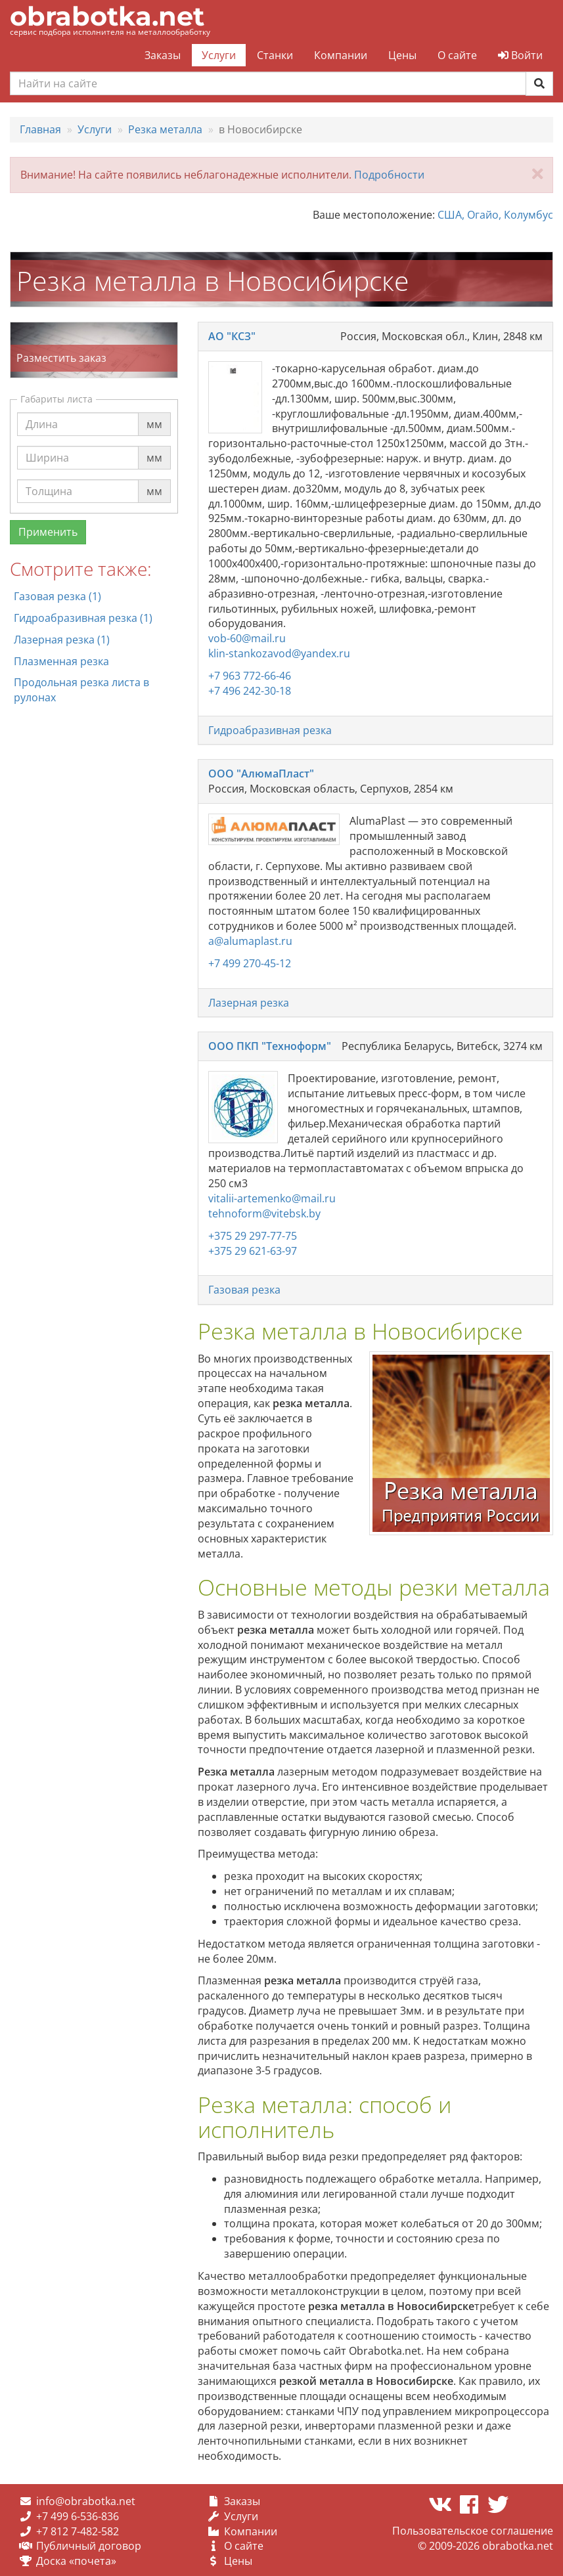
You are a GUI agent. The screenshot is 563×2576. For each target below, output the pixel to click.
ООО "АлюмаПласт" (261, 773)
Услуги (219, 55)
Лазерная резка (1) (62, 639)
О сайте (457, 55)
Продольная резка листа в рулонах (81, 690)
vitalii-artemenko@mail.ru (272, 1198)
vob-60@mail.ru (247, 638)
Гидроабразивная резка (270, 730)
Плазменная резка (61, 661)
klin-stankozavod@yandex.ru (279, 653)
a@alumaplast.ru (250, 941)
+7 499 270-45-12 (249, 963)
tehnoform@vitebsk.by (264, 1213)
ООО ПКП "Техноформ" (269, 1046)
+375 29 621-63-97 (252, 1251)
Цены (402, 55)
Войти (520, 55)
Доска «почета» (76, 2561)
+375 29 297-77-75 (252, 1236)
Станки (275, 55)
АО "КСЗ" (232, 336)
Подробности (389, 174)
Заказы (163, 55)
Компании (340, 55)
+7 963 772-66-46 (249, 675)
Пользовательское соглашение (472, 2530)
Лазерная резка (248, 1002)
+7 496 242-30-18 (249, 691)
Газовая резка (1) (57, 596)
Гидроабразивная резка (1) (83, 618)
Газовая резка (244, 1289)
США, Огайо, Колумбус (495, 214)
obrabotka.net (107, 16)
